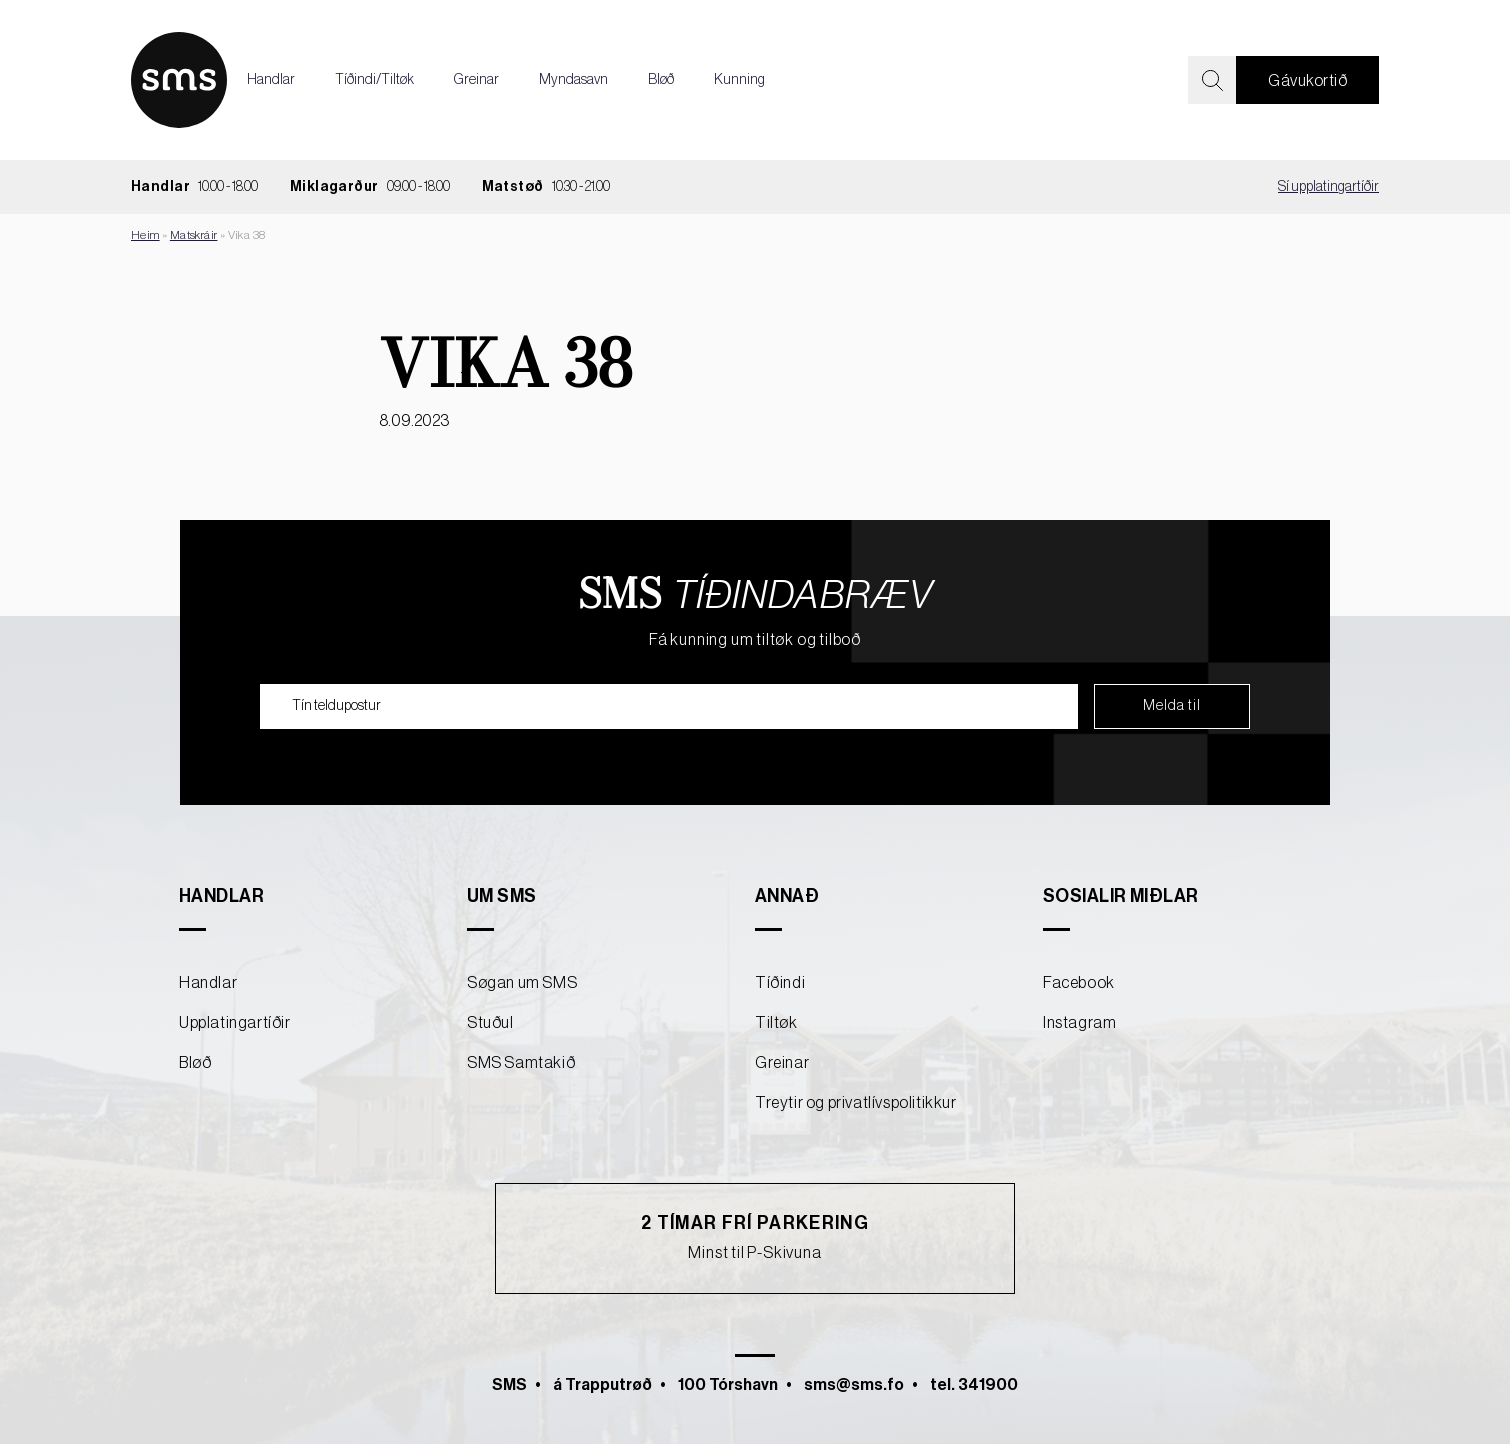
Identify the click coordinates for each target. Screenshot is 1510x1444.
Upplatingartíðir (235, 1023)
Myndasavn (573, 80)
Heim (145, 235)
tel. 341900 (974, 1385)
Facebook (1079, 983)
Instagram (1079, 1023)
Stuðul (490, 1023)
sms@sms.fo (854, 1385)
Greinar (476, 80)
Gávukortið (1307, 81)
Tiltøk (776, 1023)
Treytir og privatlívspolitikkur (856, 1103)
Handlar (271, 80)
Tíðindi (780, 983)
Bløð (661, 80)
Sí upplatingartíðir (1328, 187)
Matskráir (194, 235)
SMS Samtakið (521, 1063)
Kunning (739, 80)
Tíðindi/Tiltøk (374, 80)
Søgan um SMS (522, 983)
